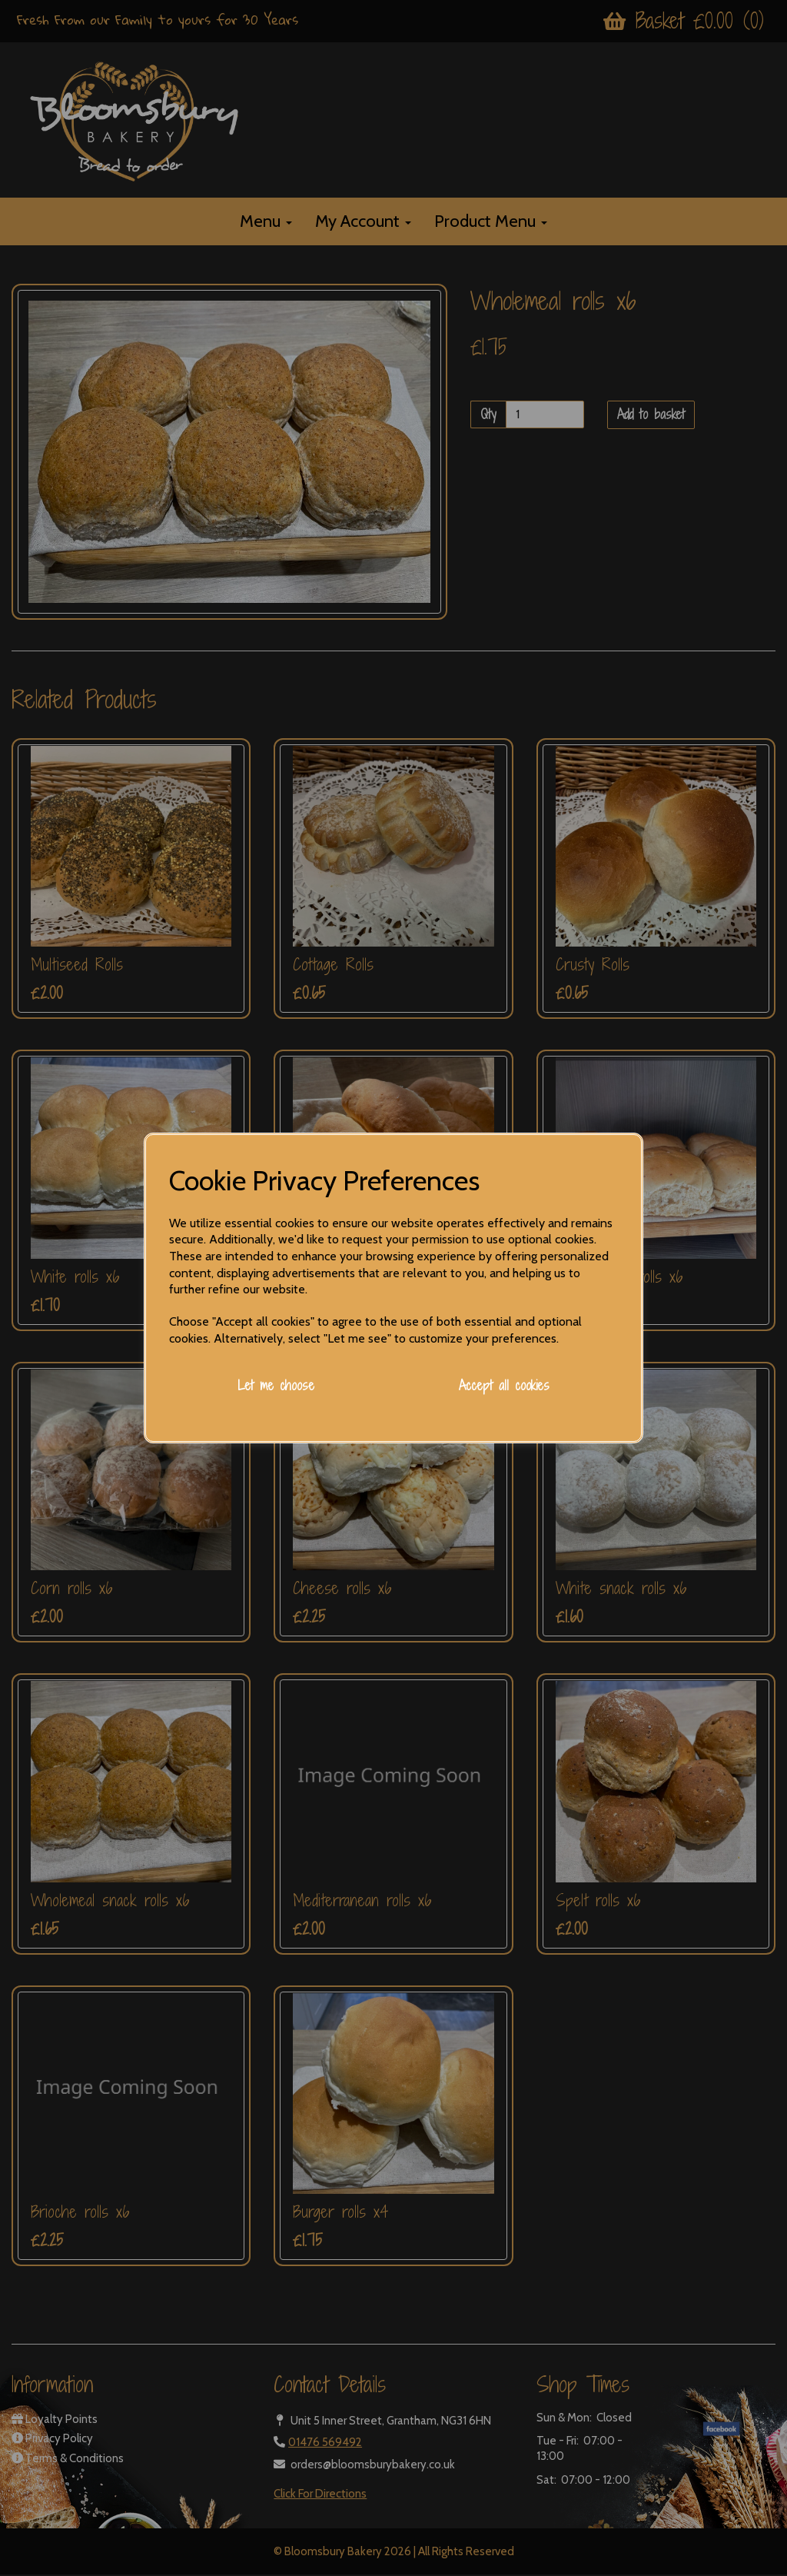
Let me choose (275, 1385)
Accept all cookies (504, 1385)
